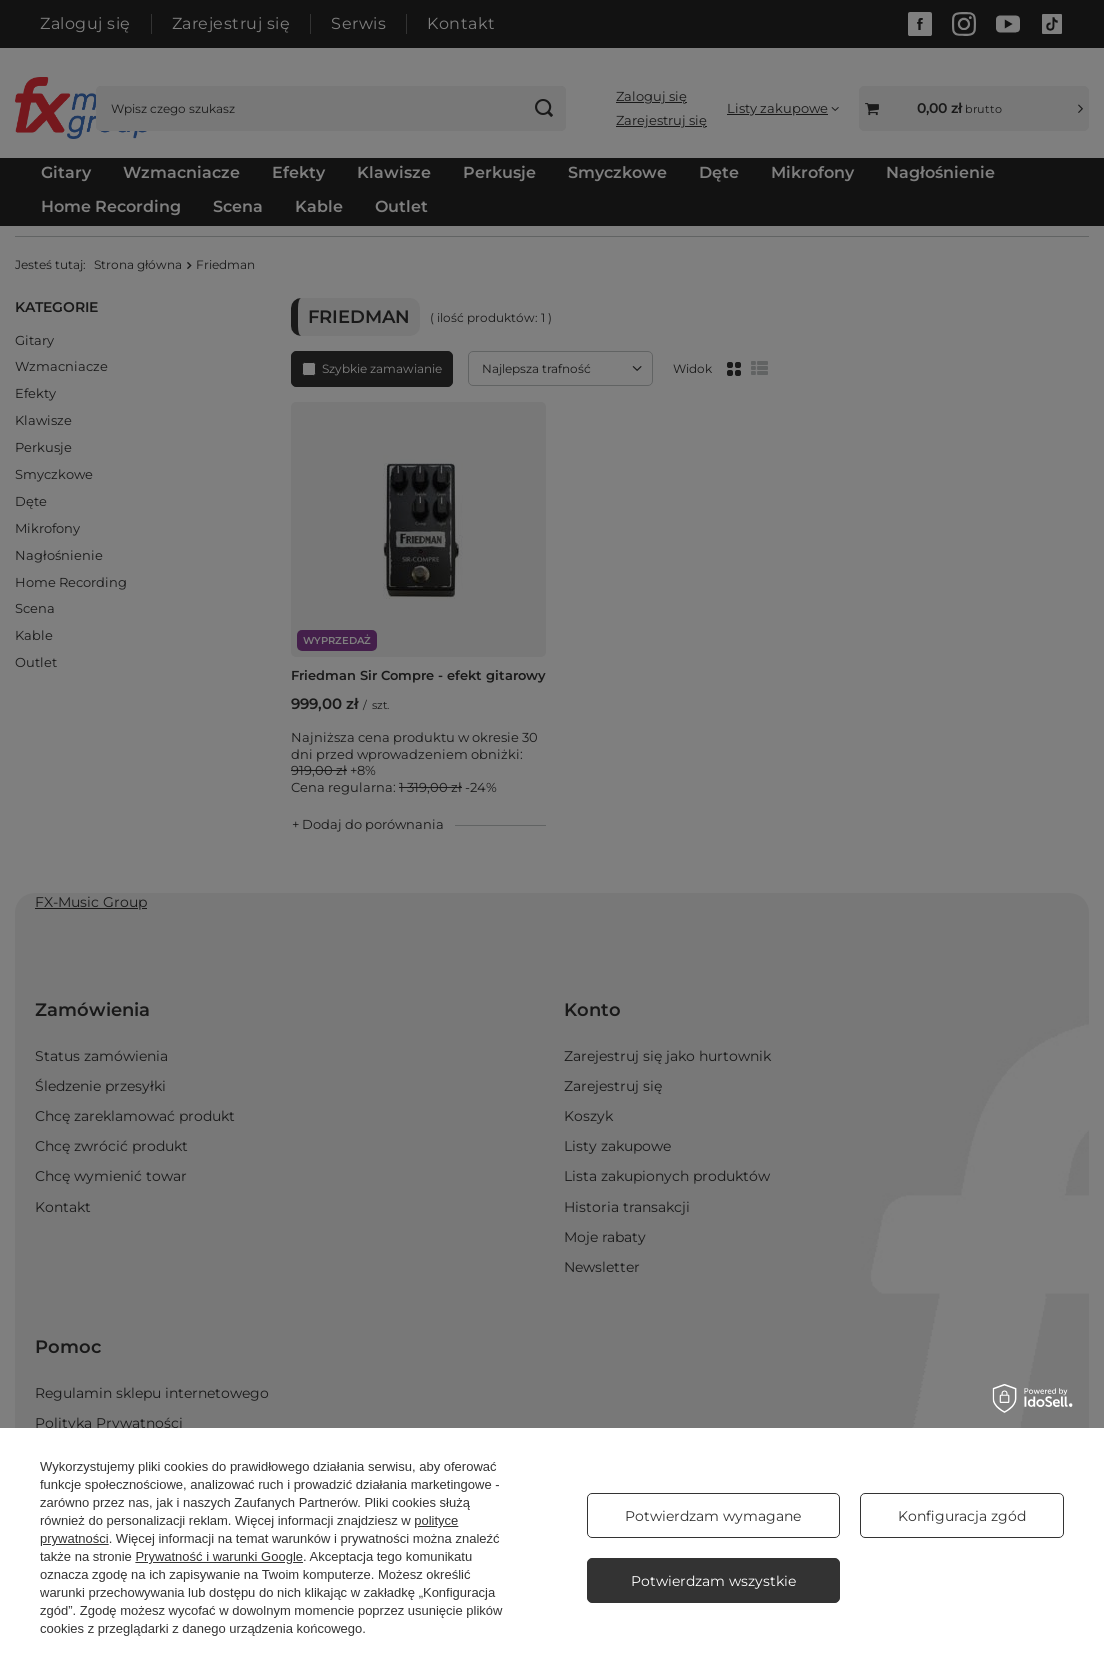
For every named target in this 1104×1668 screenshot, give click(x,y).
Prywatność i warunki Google (219, 1556)
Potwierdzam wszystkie (713, 1581)
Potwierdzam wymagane (713, 1516)
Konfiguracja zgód (962, 1516)
